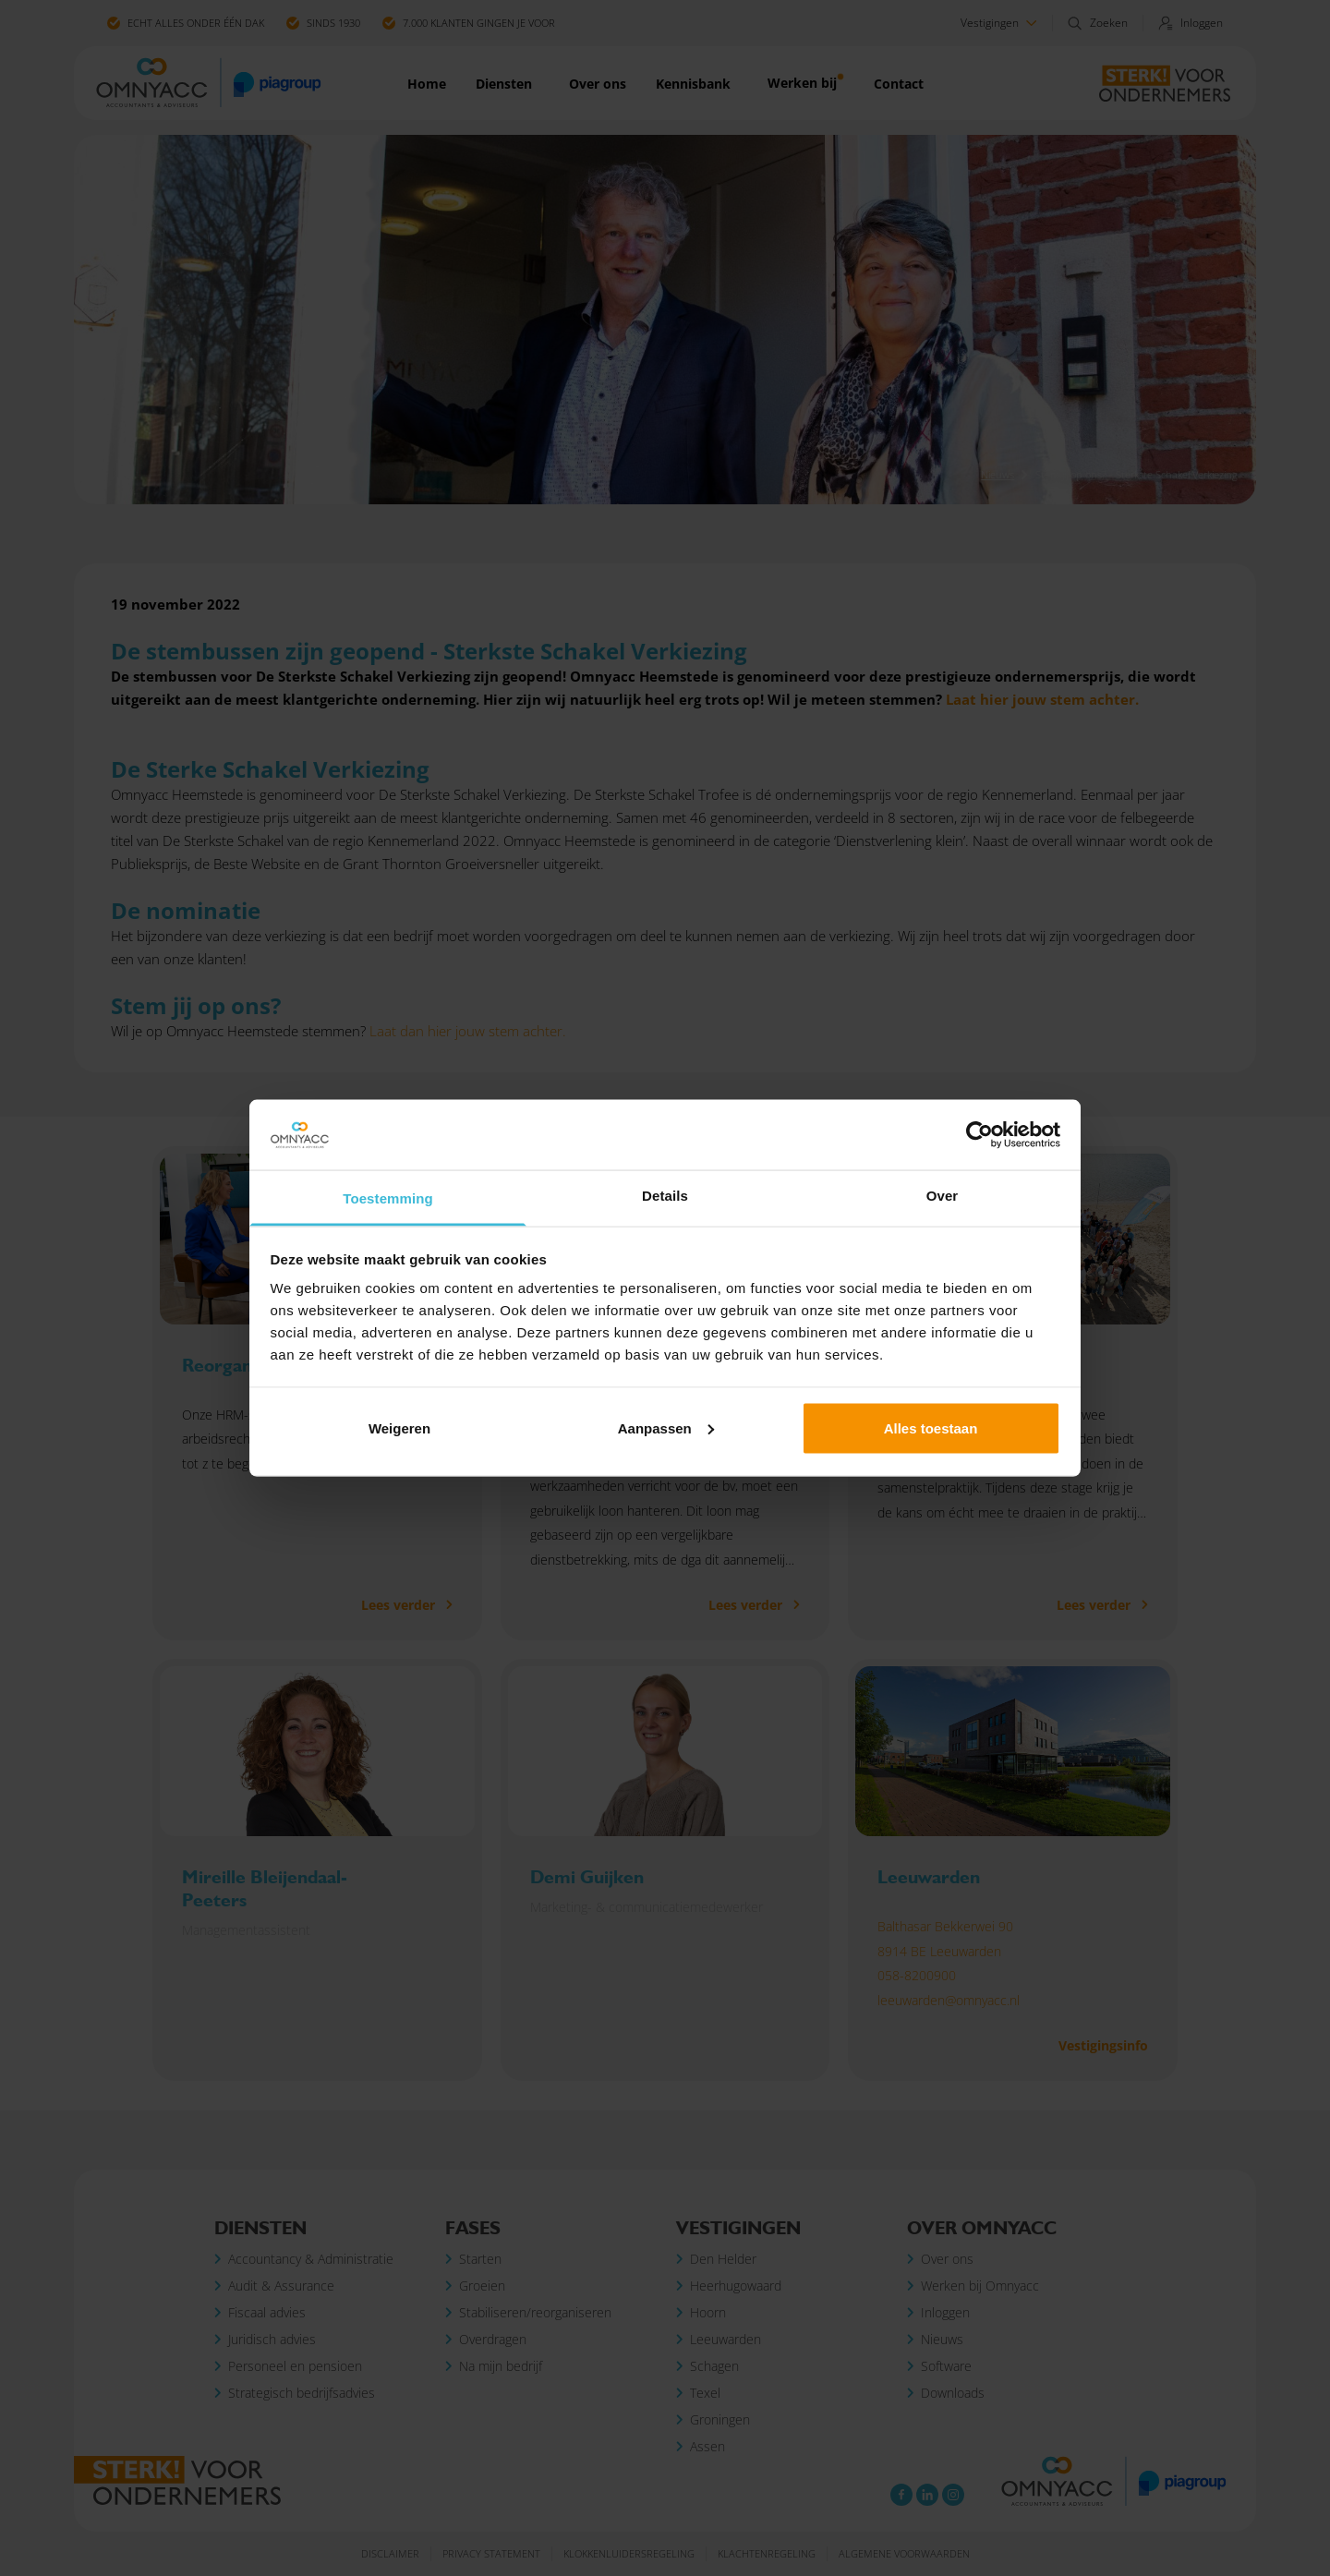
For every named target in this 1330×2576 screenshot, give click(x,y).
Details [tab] (665, 1195)
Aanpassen (666, 1427)
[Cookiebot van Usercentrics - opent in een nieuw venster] (979, 1135)
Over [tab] (942, 1195)
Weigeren (399, 1427)
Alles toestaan (931, 1427)
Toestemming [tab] (388, 1198)
